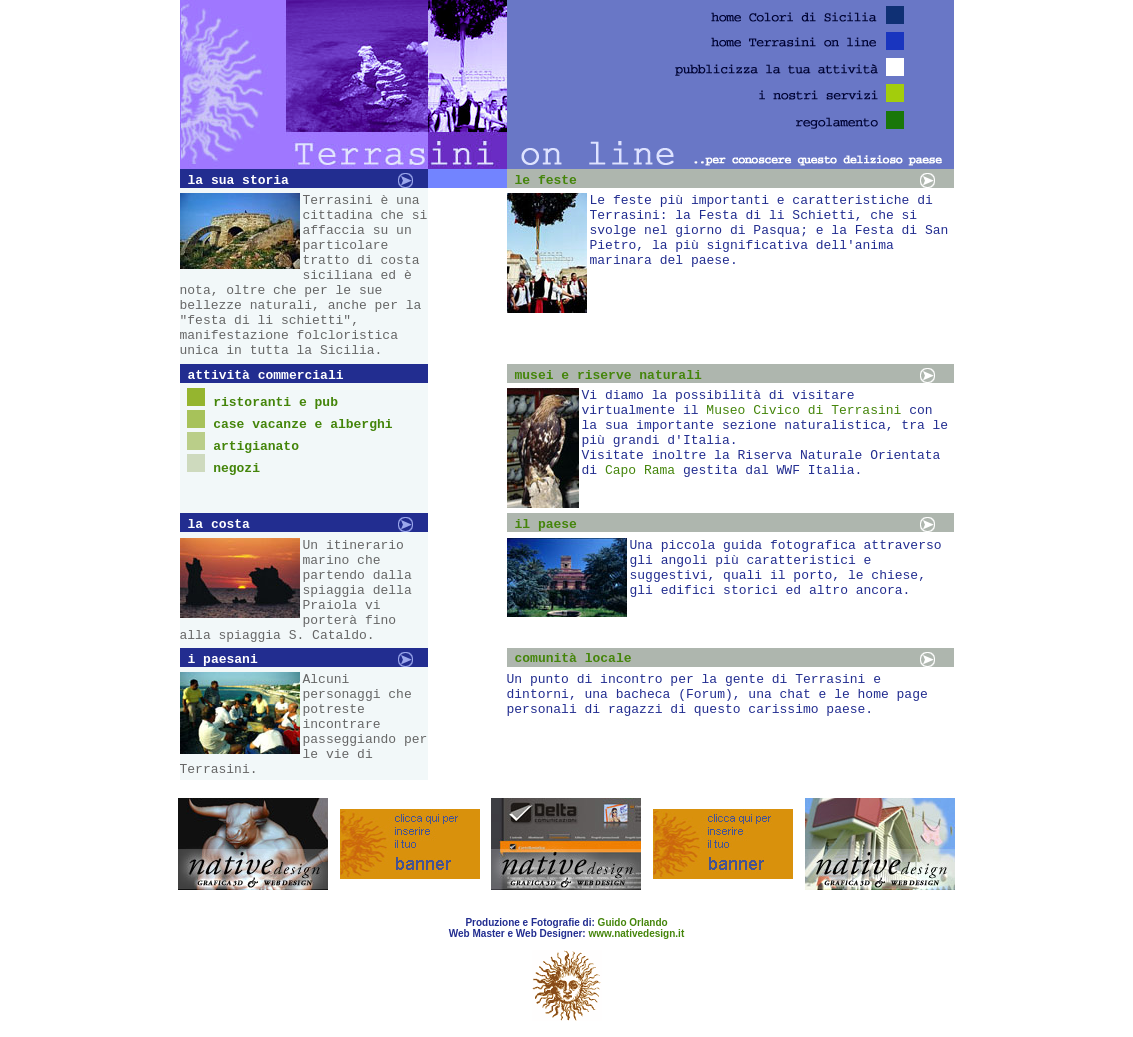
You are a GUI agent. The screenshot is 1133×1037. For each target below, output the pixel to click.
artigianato (256, 446)
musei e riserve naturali (608, 375)
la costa (219, 524)
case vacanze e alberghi (302, 424)
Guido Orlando (633, 922)
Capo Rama (640, 470)
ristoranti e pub (275, 402)
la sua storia (238, 180)
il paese (546, 524)
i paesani (223, 659)
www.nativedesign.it (636, 933)
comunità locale (573, 658)
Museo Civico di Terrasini (803, 410)
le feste (546, 180)
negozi (236, 468)
